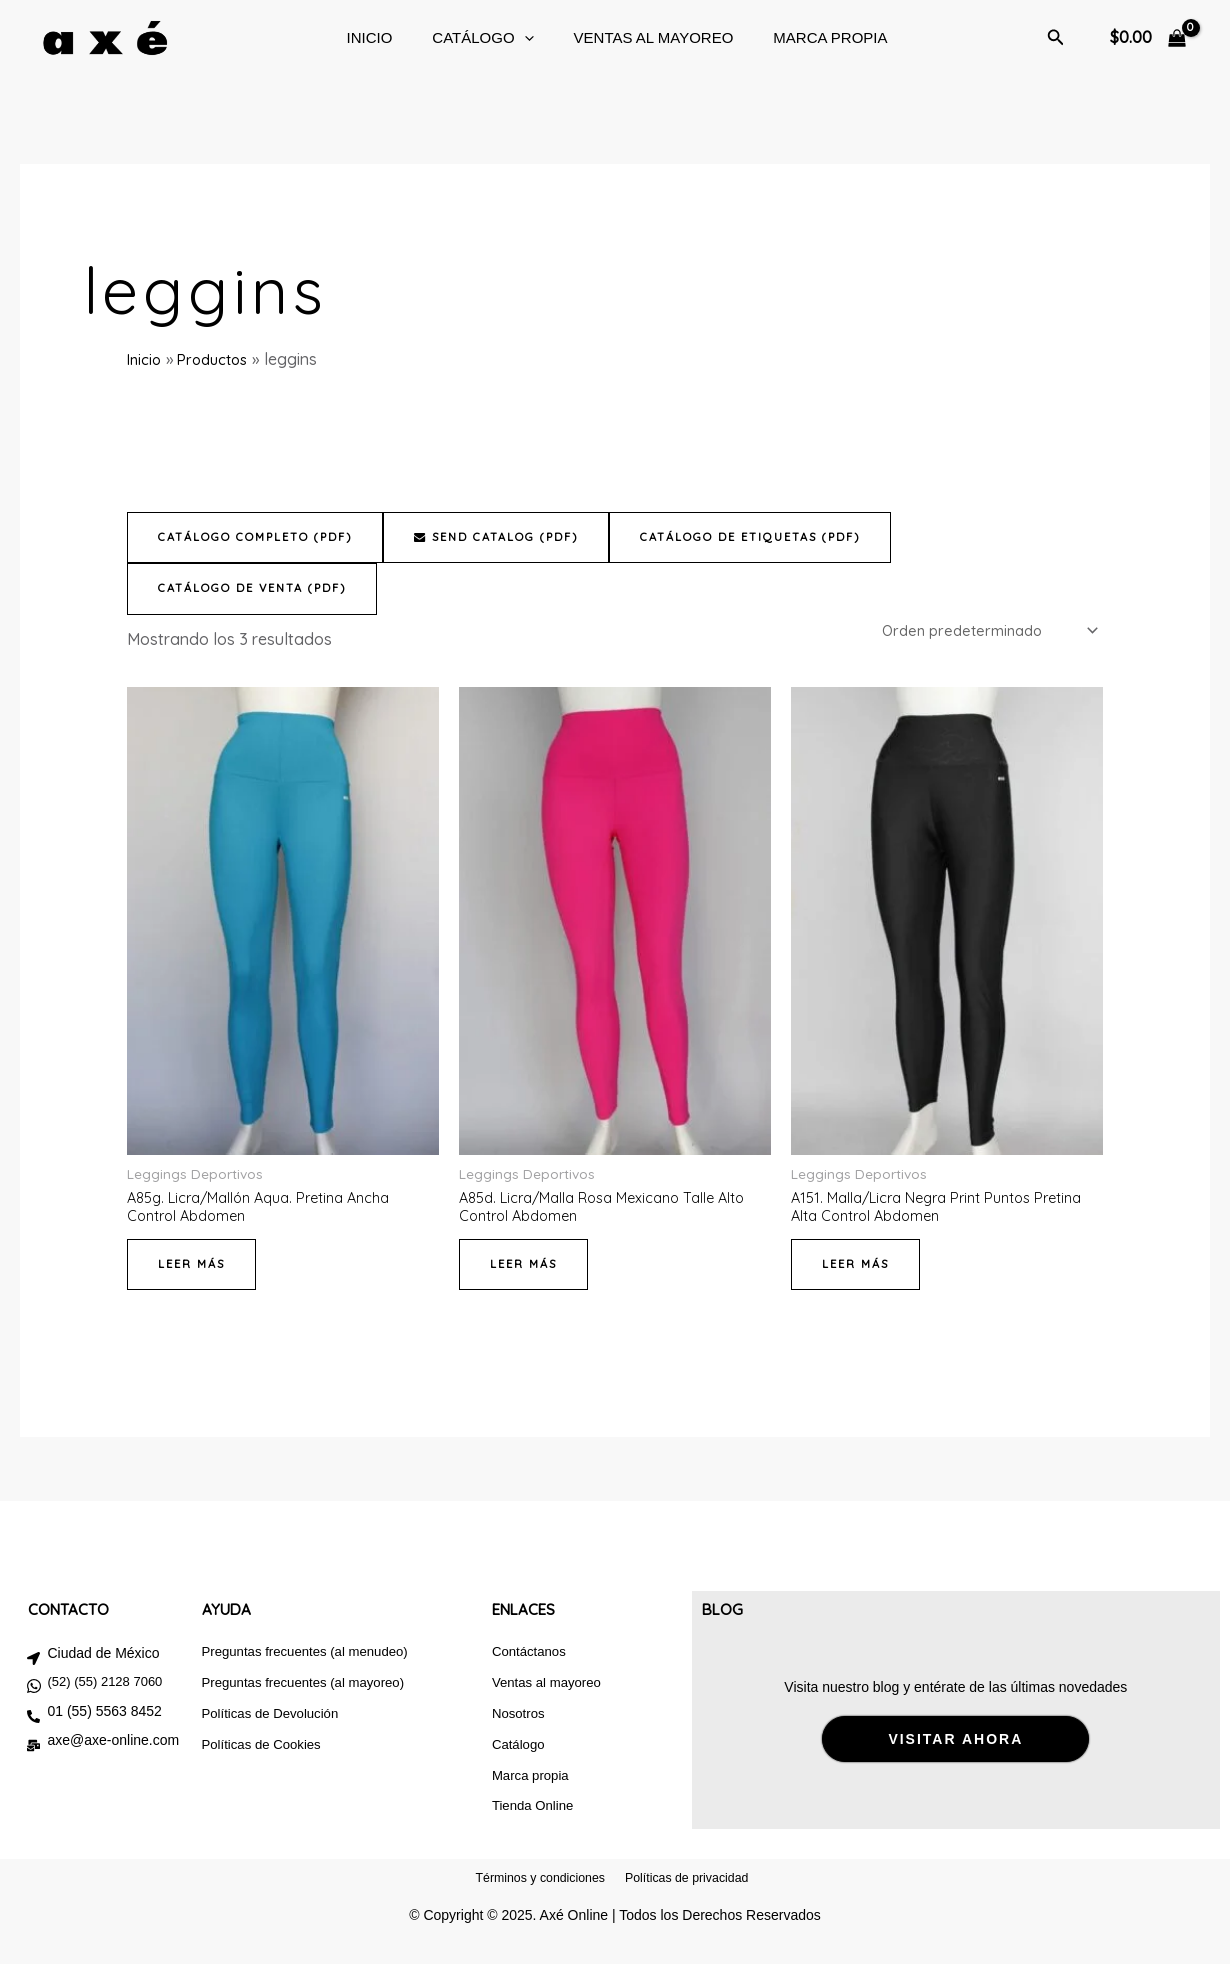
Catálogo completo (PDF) (265, 537)
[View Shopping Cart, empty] (1147, 38)
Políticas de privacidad (695, 1907)
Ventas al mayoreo (634, 37)
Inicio (369, 37)
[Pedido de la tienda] (979, 634)
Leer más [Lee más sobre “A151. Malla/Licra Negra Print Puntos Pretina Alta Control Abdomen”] (858, 1275)
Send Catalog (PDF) (525, 537)
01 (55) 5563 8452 (104, 1723)
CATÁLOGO (472, 38)
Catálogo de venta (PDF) (261, 589)
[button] (514, 38)
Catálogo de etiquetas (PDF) (798, 537)
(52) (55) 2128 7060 (104, 1693)
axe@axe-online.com (113, 1752)
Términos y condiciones (531, 1907)
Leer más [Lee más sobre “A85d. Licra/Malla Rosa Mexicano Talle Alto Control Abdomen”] (526, 1275)
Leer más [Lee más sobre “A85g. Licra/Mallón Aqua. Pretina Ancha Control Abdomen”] (194, 1275)
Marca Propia (800, 37)
